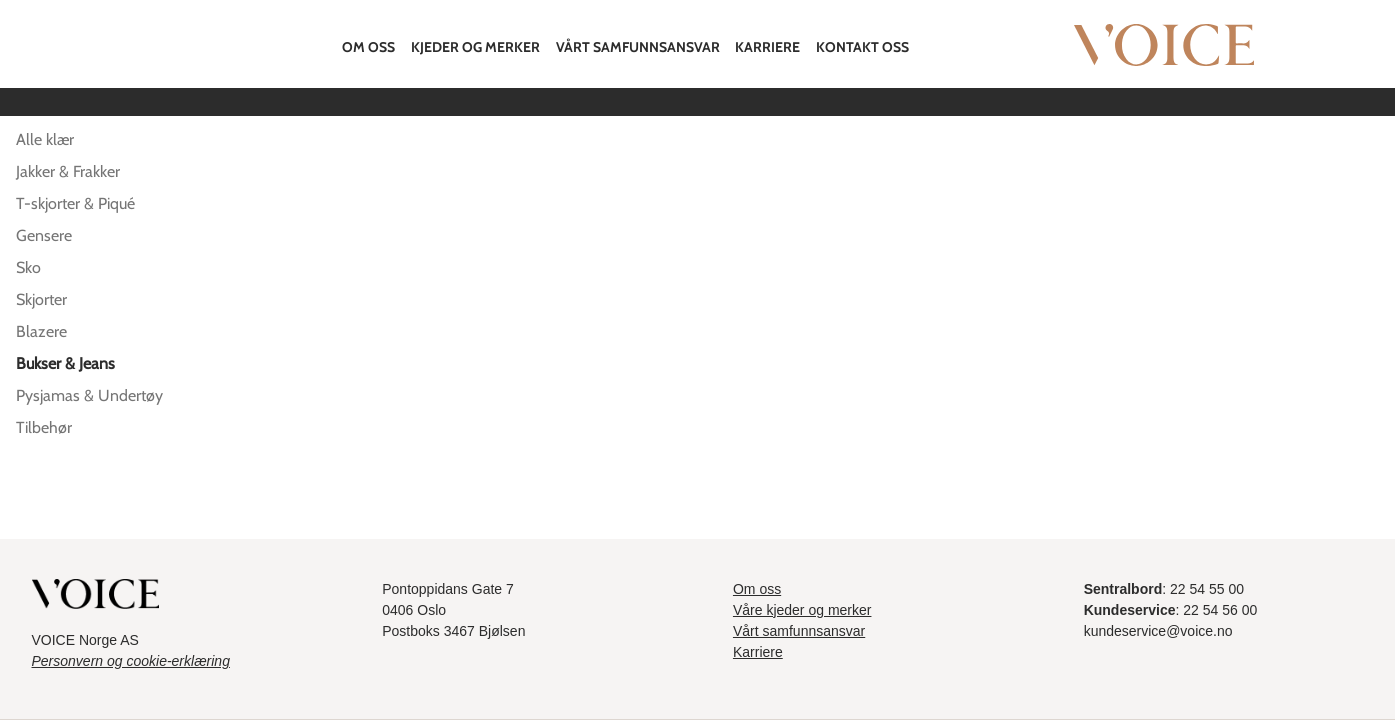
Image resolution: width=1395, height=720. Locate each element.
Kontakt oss (862, 47)
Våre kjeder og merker (802, 610)
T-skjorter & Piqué (75, 203)
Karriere (767, 47)
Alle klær (45, 139)
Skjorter (41, 299)
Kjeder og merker (475, 47)
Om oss (368, 47)
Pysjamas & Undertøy (89, 395)
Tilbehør (44, 427)
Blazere (41, 331)
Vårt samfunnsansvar (638, 47)
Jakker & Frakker (68, 171)
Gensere (44, 235)
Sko (28, 267)
